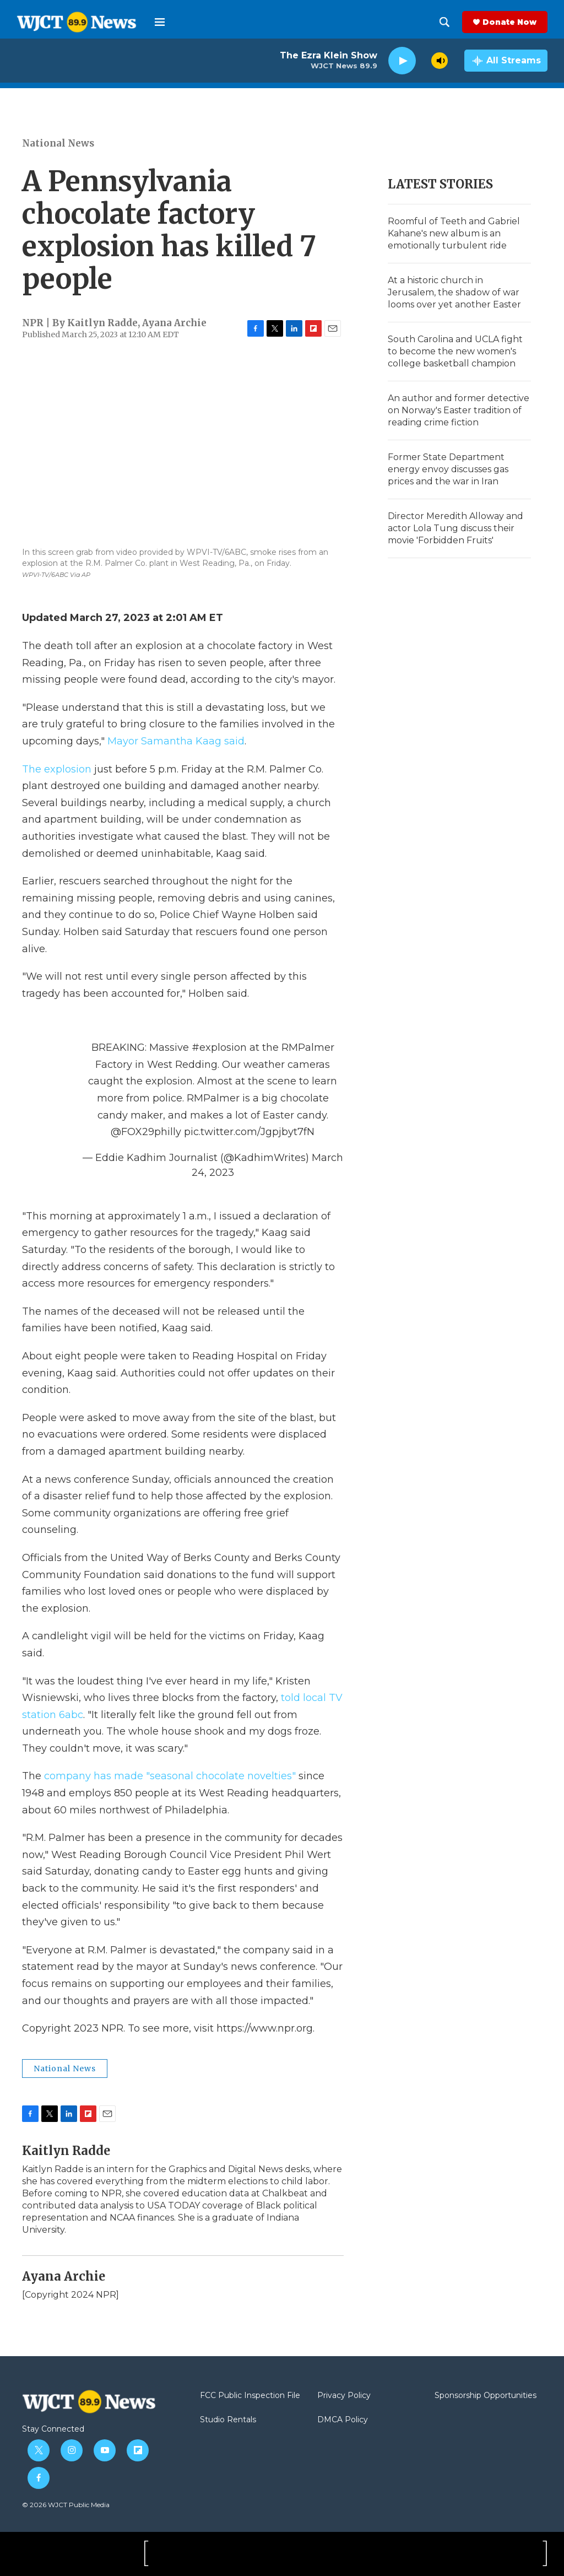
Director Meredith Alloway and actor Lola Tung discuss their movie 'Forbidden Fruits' (455, 528)
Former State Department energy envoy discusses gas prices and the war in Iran (448, 469)
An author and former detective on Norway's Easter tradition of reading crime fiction (458, 410)
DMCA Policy (342, 2420)
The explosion (56, 769)
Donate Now (509, 22)
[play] (402, 61)
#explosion (219, 1047)
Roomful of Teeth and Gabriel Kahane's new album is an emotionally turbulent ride (454, 233)
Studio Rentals (228, 2420)
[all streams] (505, 61)
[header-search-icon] (444, 22)
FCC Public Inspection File (250, 2395)
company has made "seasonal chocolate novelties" (170, 1776)
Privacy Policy (344, 2395)
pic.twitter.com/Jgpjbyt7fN (249, 1132)
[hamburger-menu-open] (159, 22)
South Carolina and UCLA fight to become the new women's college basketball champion (455, 351)
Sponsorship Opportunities (485, 2395)
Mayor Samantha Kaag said (176, 741)
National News (58, 143)
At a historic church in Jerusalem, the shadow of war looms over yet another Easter (454, 292)
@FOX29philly (146, 1132)
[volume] (439, 60)
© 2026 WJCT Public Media (66, 2505)
